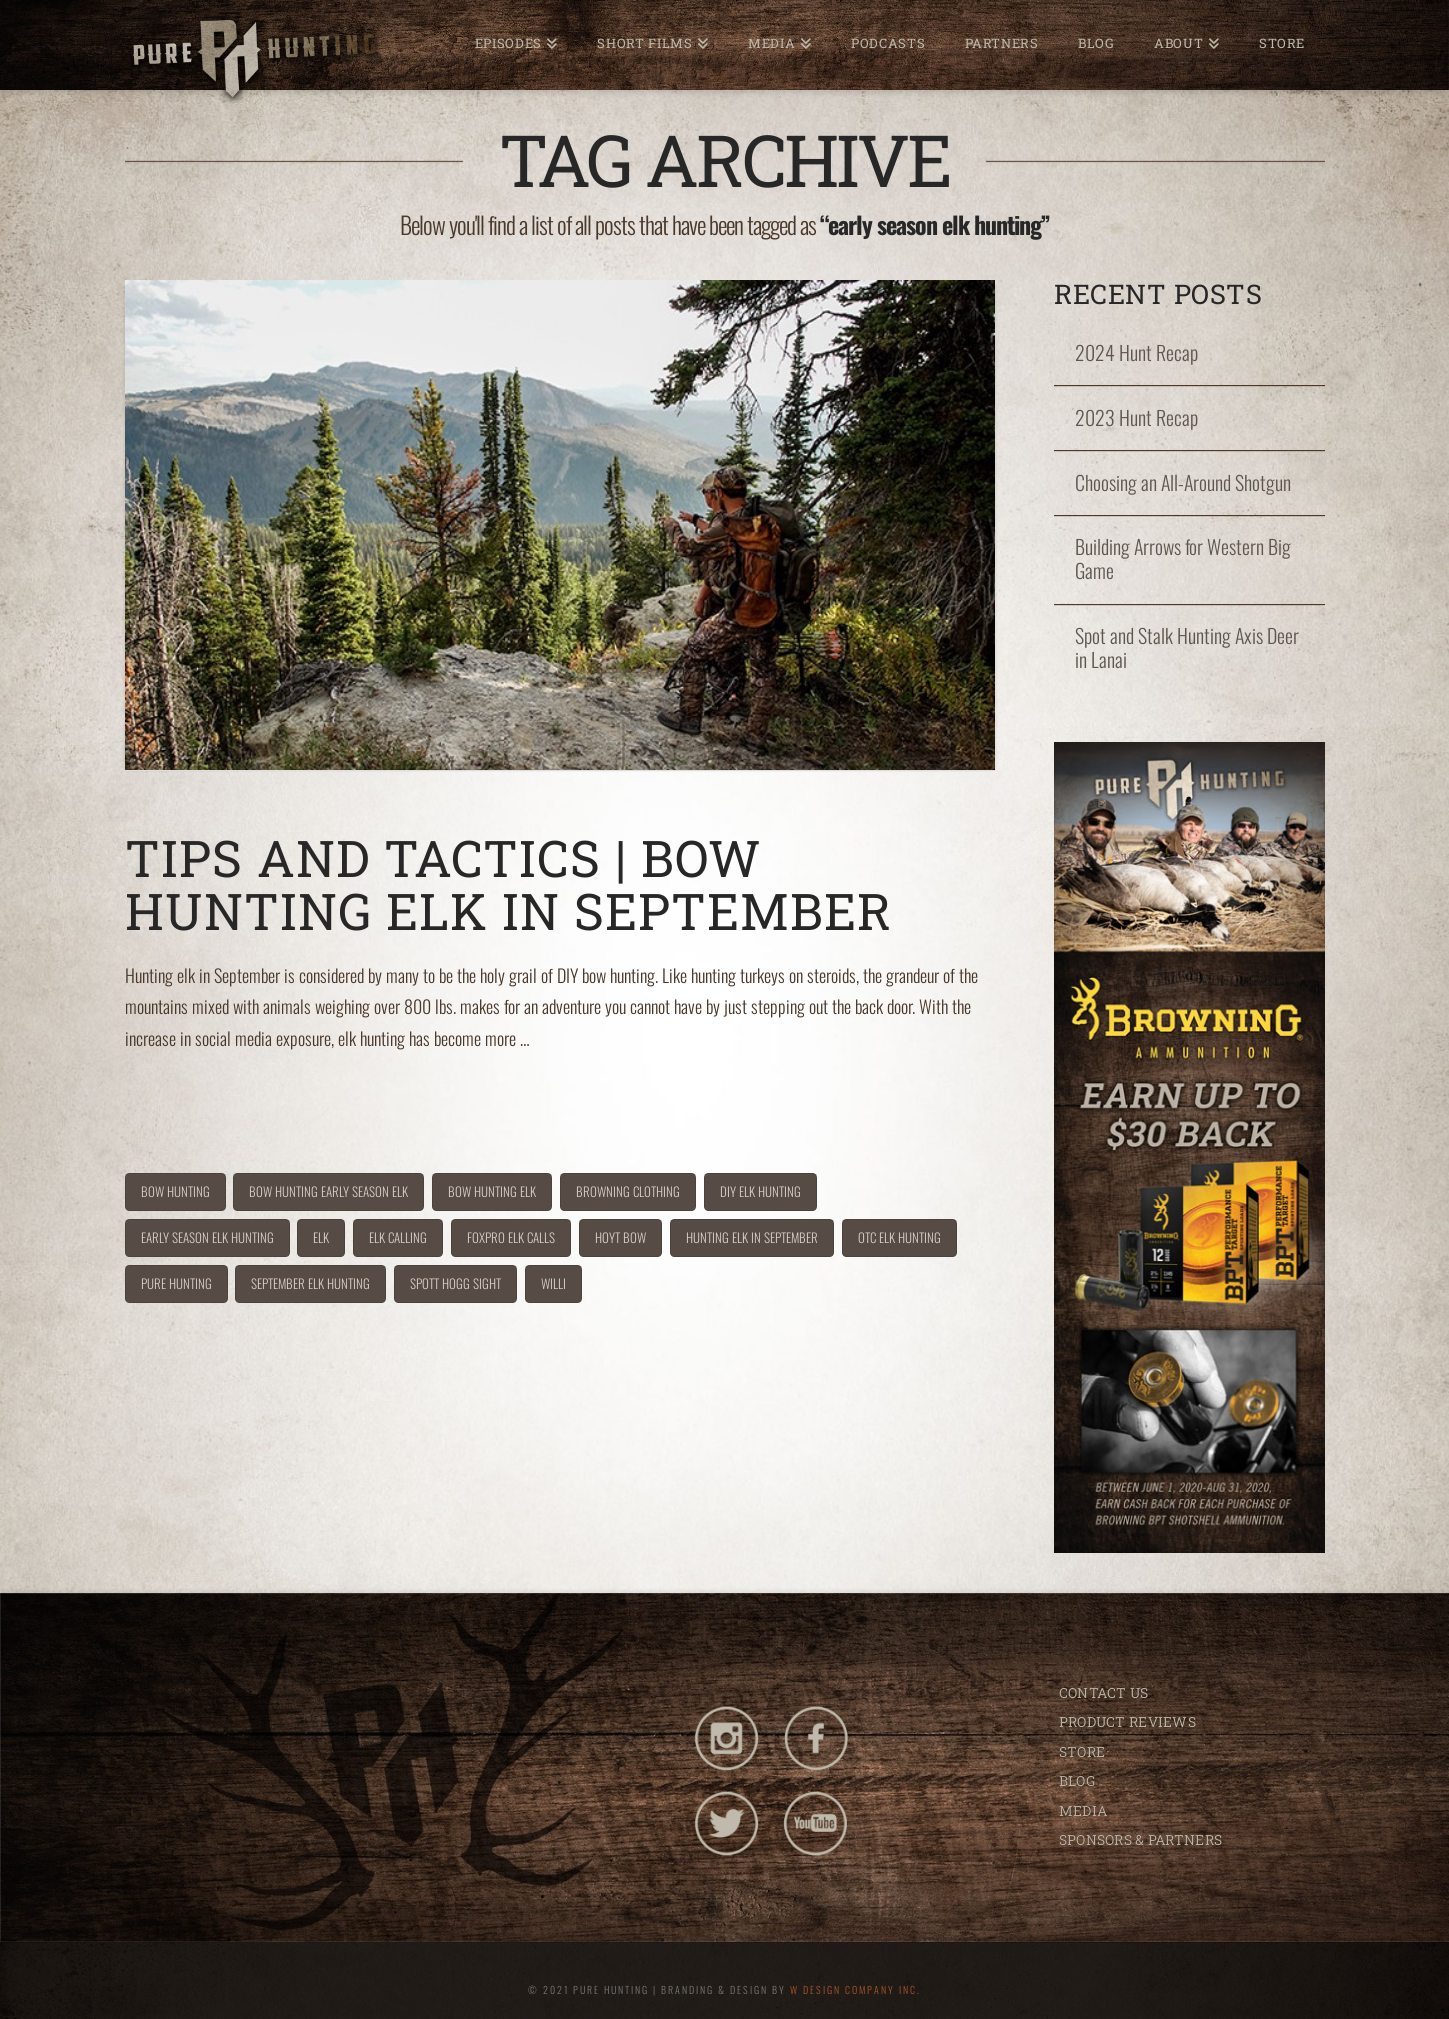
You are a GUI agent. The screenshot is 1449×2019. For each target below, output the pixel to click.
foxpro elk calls (511, 1237)
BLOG (1077, 1780)
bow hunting (175, 1191)
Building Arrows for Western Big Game (1183, 559)
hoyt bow (620, 1237)
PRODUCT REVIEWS (1127, 1721)
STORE (1082, 1751)
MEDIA (1083, 1810)
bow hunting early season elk (328, 1191)
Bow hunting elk (492, 1191)
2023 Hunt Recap (1136, 418)
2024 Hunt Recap (1136, 353)
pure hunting (176, 1283)
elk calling (398, 1237)
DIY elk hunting (760, 1191)
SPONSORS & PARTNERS (1140, 1839)
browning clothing (628, 1191)
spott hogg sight (455, 1283)
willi (553, 1283)
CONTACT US (1104, 1692)
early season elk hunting (207, 1237)
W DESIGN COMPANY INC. (855, 1989)
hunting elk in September (752, 1237)
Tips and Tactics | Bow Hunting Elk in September (515, 884)
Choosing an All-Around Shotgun (1183, 483)
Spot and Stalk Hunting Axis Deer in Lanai (1187, 648)
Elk (321, 1237)
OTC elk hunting (899, 1237)
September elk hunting (310, 1283)
